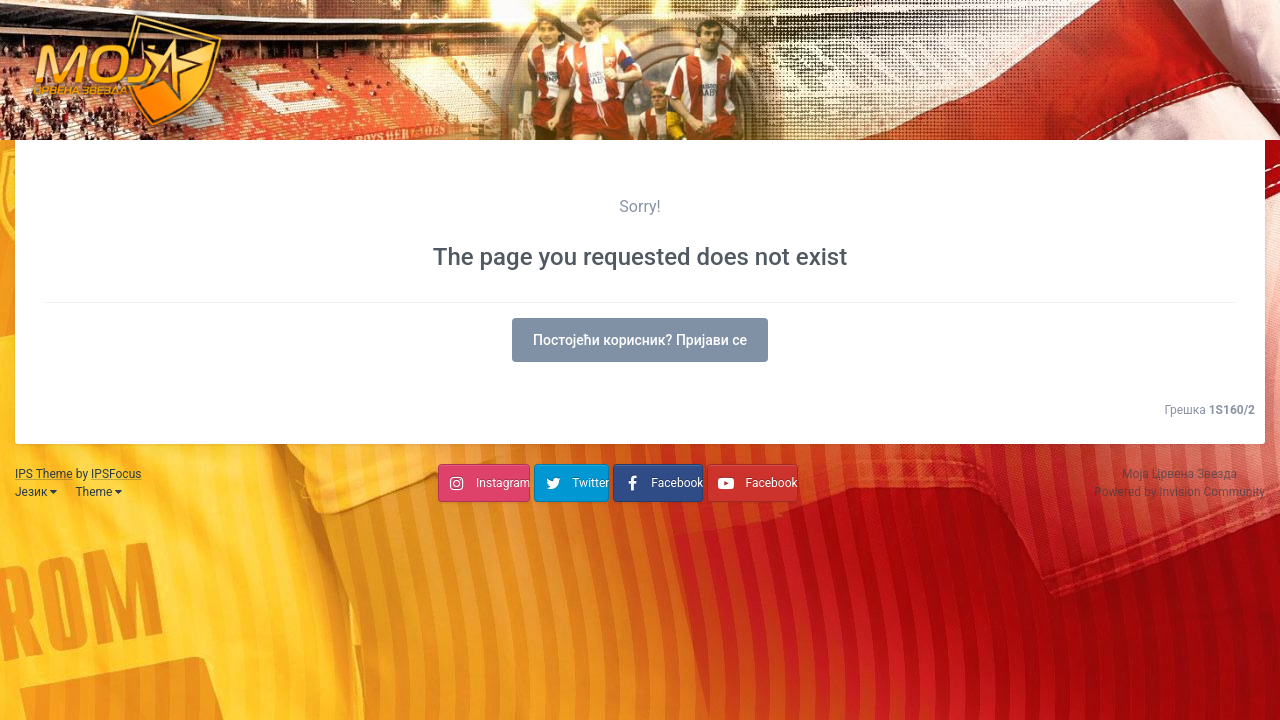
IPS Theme (44, 474)
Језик (36, 492)
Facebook (677, 483)
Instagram (503, 483)
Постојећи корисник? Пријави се (640, 340)
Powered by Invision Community (1179, 492)
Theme (98, 492)
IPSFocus (116, 474)
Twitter (590, 483)
